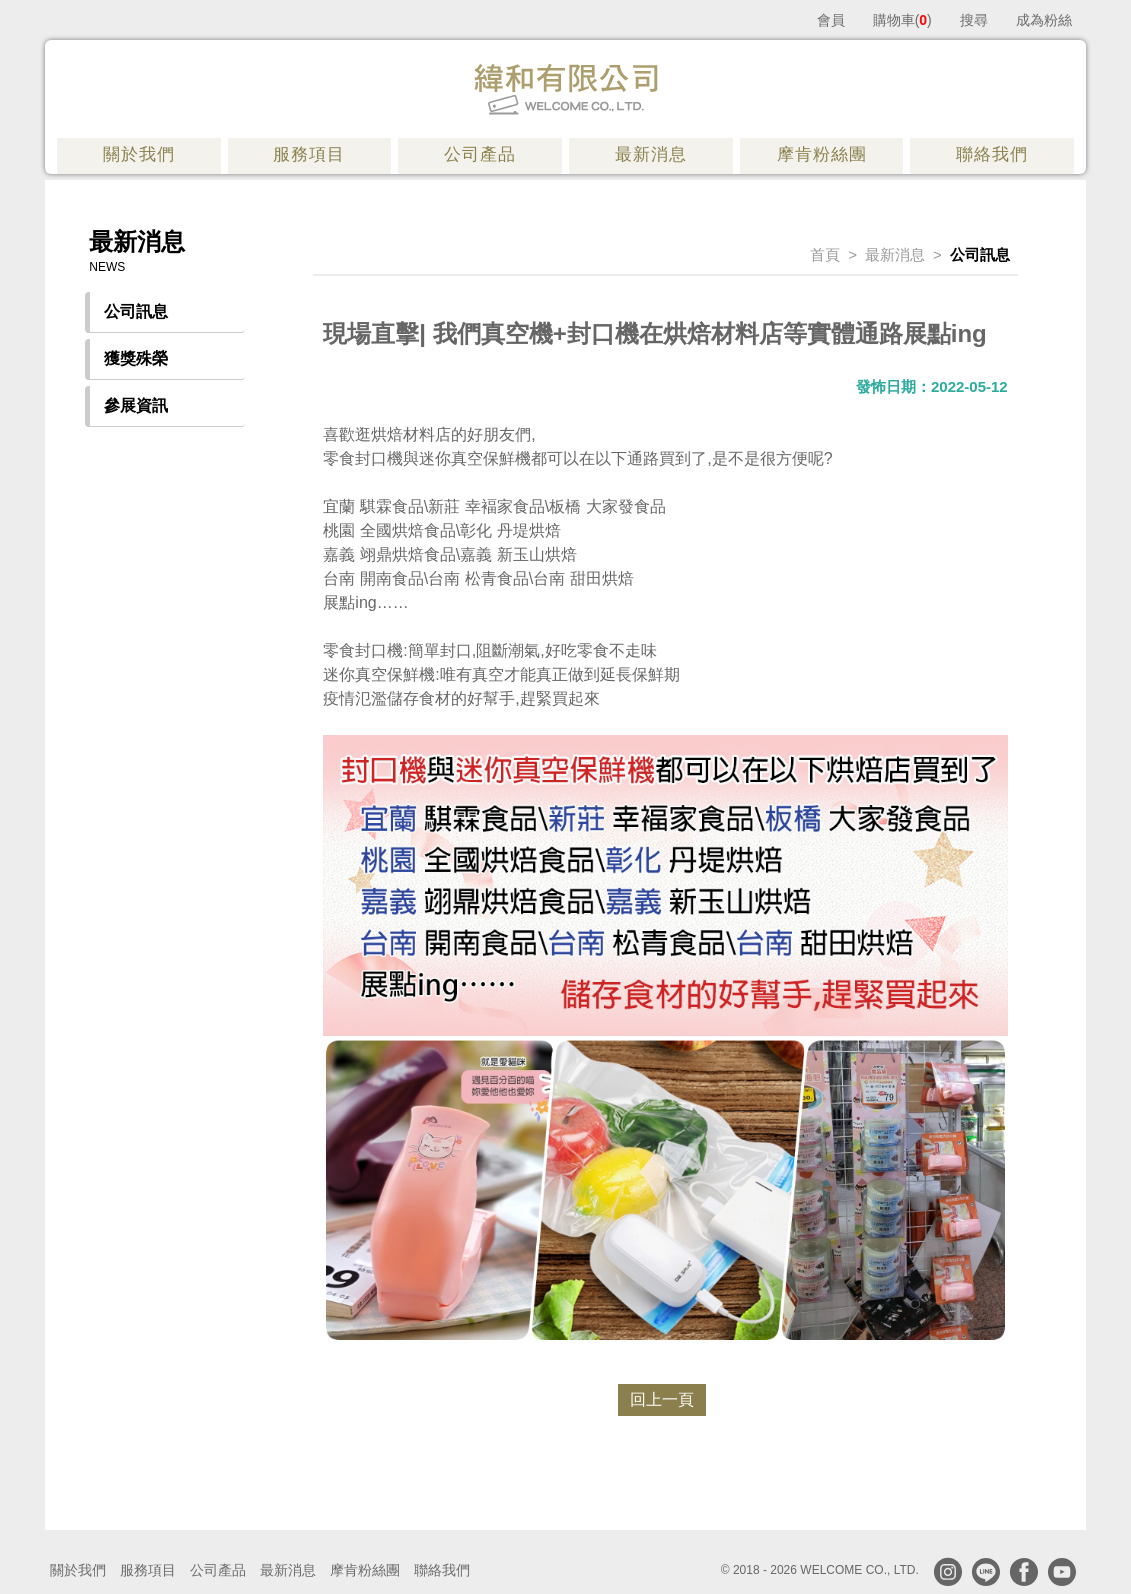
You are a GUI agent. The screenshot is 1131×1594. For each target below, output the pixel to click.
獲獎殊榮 (136, 358)
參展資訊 (136, 405)
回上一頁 (662, 1399)
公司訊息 (136, 311)
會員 (831, 20)
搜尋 (974, 20)
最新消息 (895, 254)
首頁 (825, 254)
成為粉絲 (1044, 20)
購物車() (902, 20)
